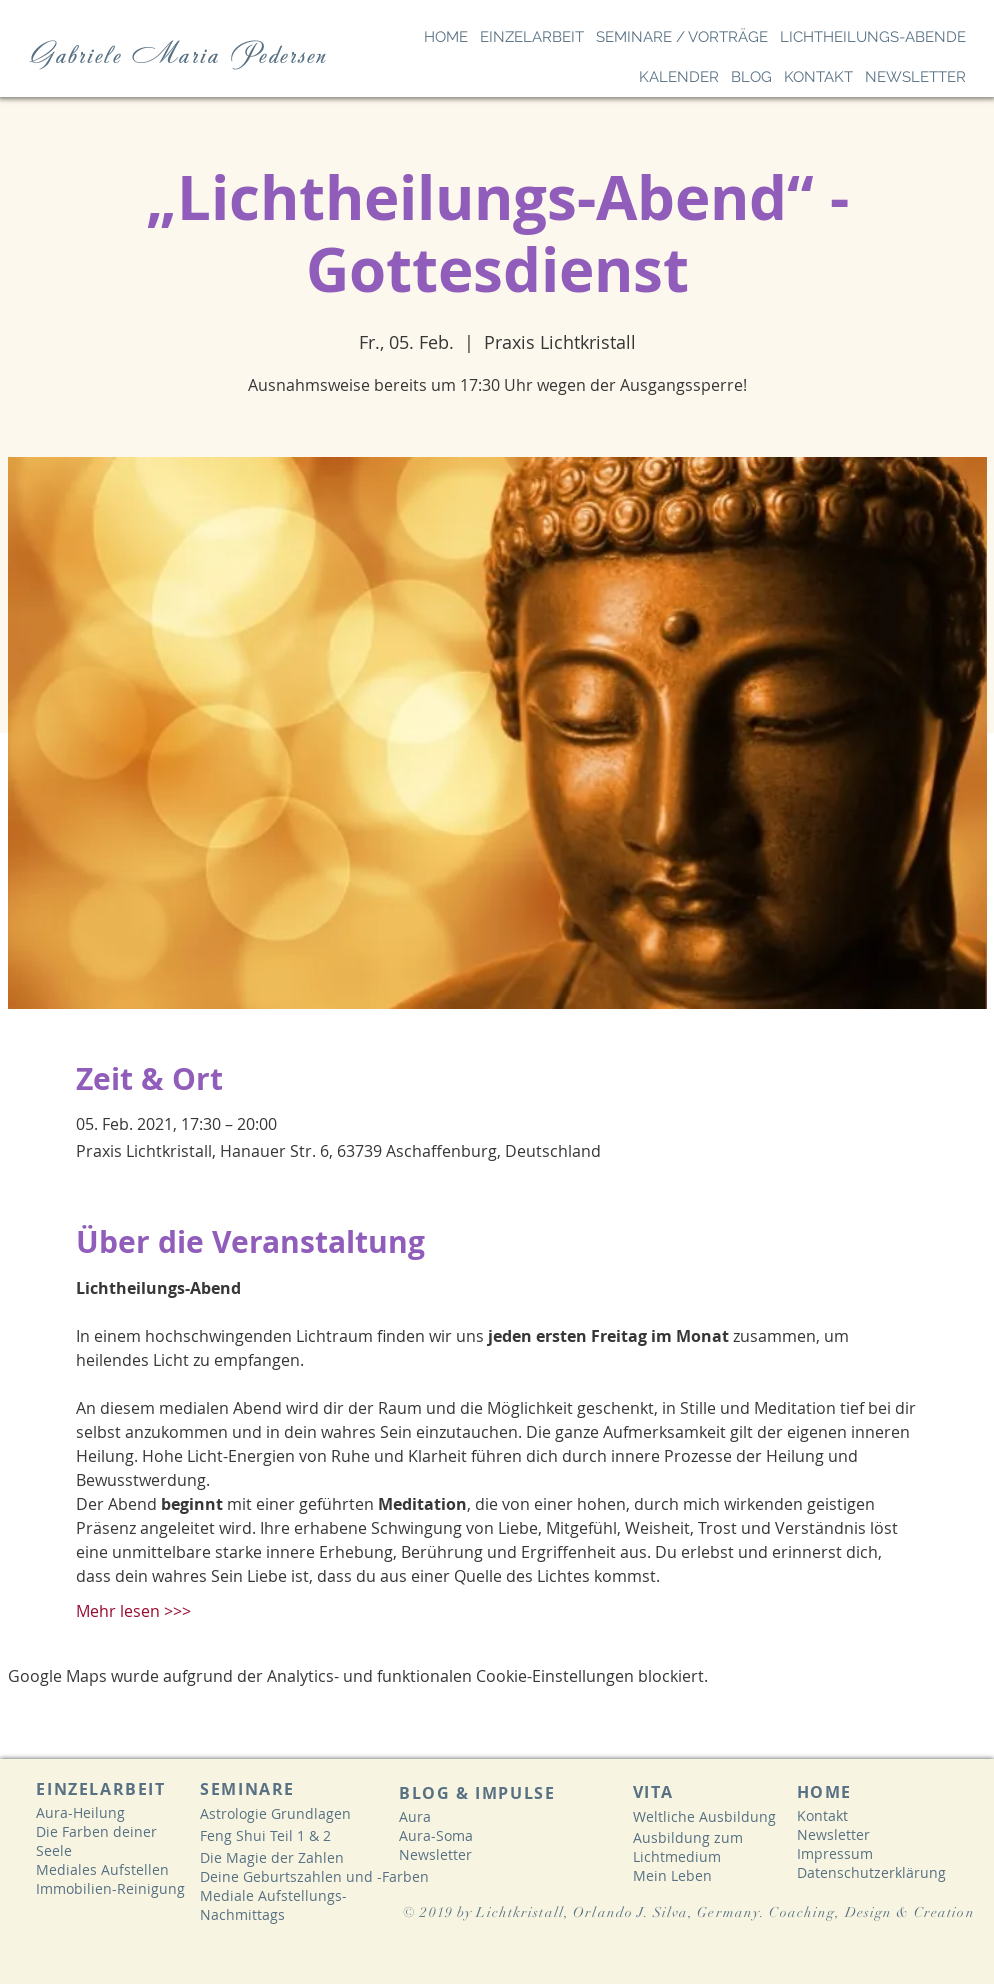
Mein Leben (672, 1875)
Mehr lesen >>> (133, 1611)
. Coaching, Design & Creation (869, 1912)
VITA (653, 1792)
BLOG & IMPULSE (477, 1793)
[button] (532, 37)
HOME (824, 1792)
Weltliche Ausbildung (704, 1816)
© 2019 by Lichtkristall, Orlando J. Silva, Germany (581, 1912)
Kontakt (822, 1815)
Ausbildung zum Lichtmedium (688, 1847)
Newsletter (435, 1854)
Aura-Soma (436, 1835)
